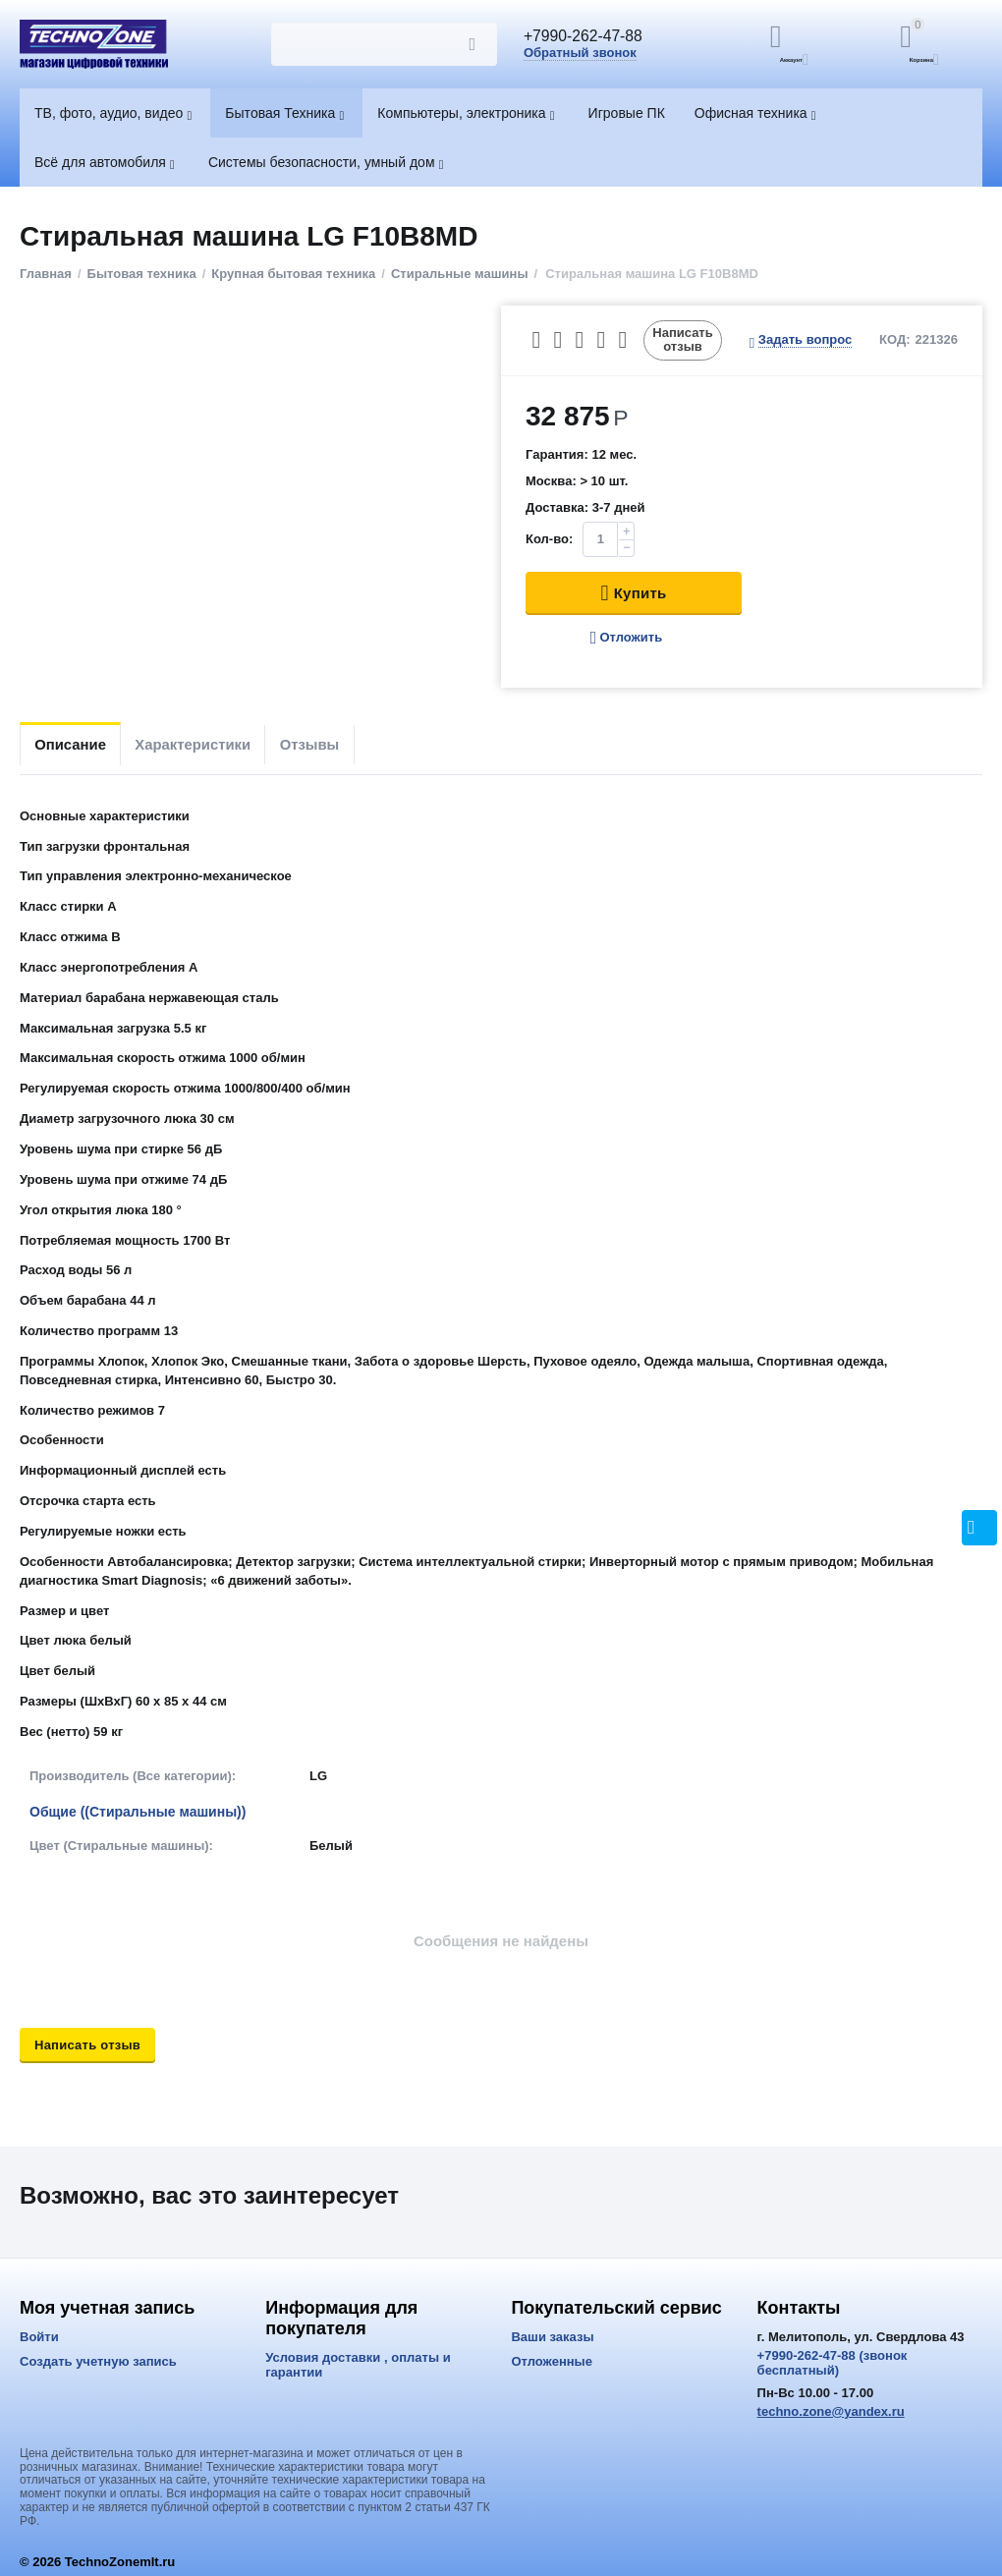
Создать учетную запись (98, 2361)
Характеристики (219, 744)
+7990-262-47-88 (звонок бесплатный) (832, 2363)
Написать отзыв (682, 339)
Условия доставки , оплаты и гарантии (357, 2365)
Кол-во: (549, 539)
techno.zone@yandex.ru (831, 2411)
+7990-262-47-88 (592, 37)
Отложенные (551, 2361)
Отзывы (355, 744)
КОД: (895, 339)
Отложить (626, 638)
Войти (39, 2336)
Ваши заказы (552, 2336)
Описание (78, 744)
